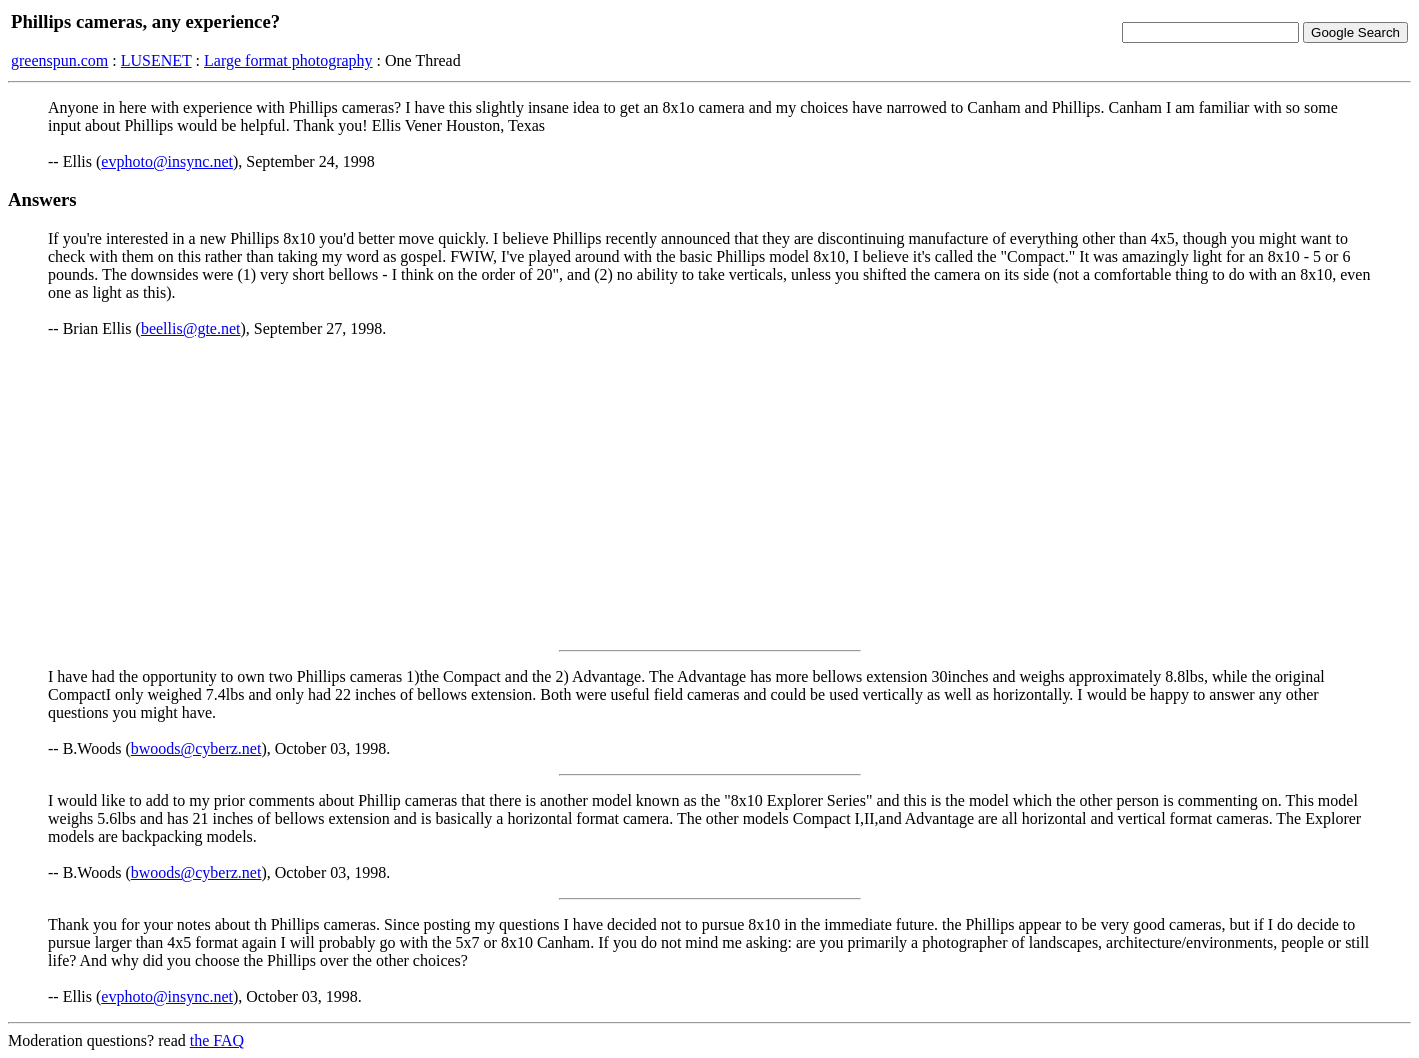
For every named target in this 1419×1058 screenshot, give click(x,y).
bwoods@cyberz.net (196, 748)
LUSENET (156, 60)
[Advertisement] (710, 494)
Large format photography (288, 60)
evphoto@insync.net (167, 161)
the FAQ (217, 1040)
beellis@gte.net (191, 328)
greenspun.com (59, 60)
